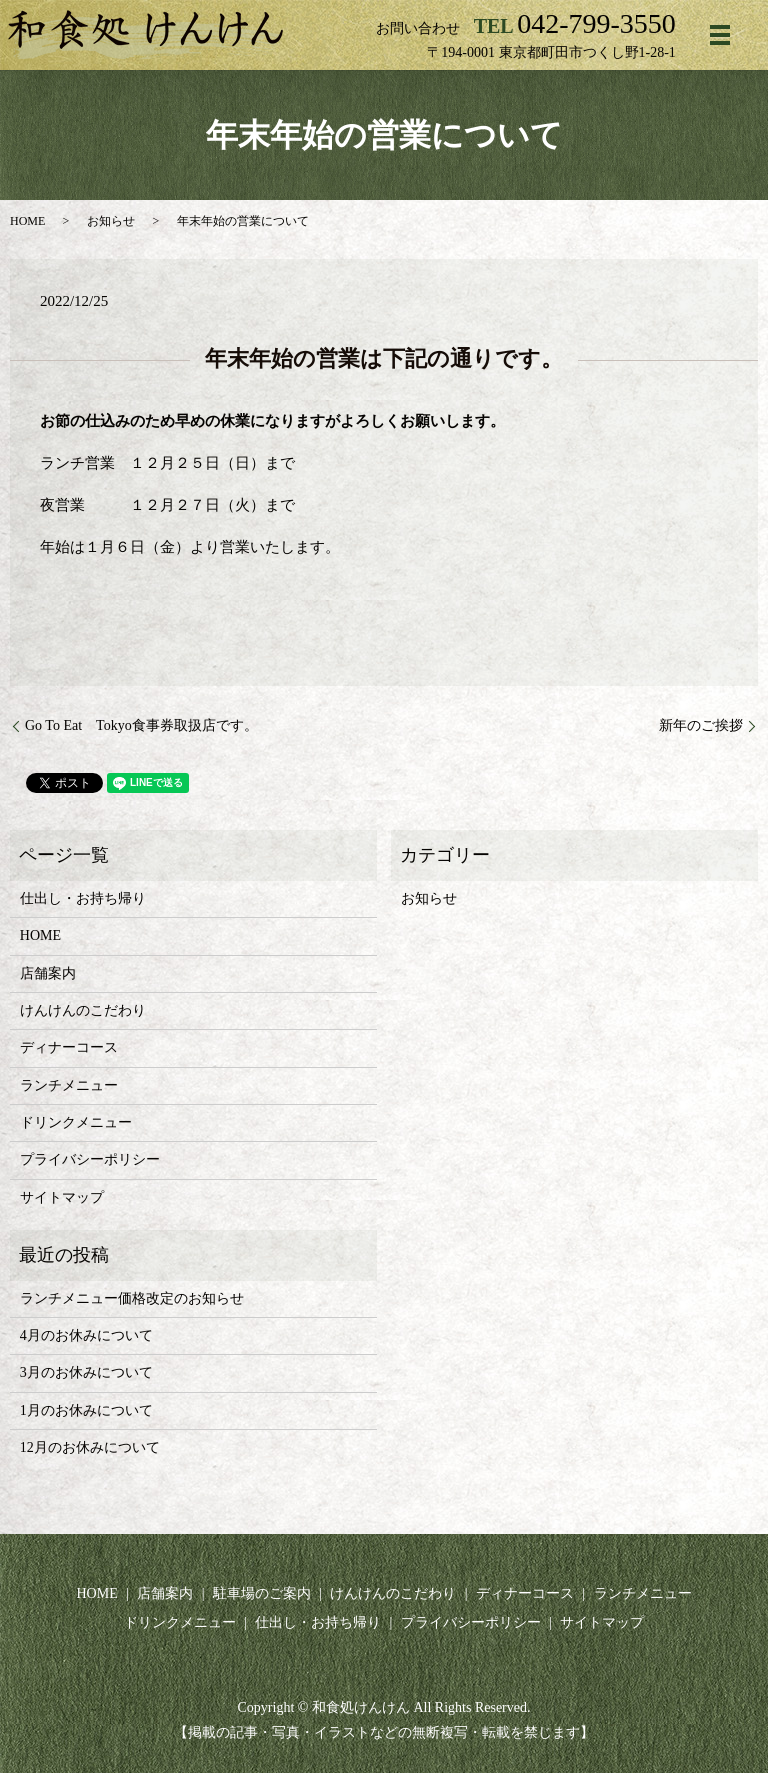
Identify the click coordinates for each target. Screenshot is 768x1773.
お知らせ (111, 221)
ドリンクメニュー (76, 1122)
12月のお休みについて (90, 1447)
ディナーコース (69, 1047)
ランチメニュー (69, 1085)
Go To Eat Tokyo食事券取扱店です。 (141, 725)
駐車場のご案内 (262, 1593)
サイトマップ (62, 1197)
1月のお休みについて (86, 1410)
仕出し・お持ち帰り (83, 898)
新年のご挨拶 (701, 725)
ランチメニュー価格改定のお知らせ (132, 1298)
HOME (27, 221)
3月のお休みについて (86, 1372)
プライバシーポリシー (90, 1159)
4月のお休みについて (86, 1335)
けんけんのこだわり (83, 1010)
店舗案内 (48, 973)
